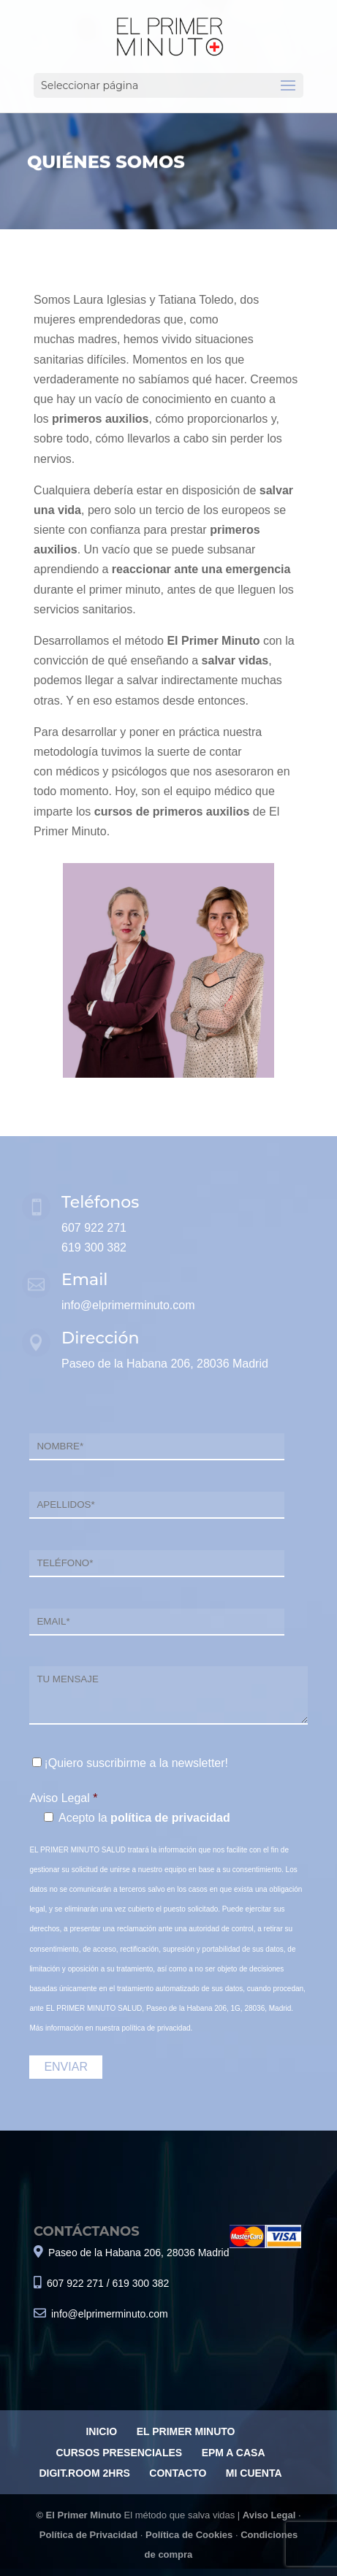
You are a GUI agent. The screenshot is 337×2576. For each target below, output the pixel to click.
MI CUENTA (254, 2473)
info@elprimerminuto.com (128, 1305)
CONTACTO (177, 2473)
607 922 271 (93, 1228)
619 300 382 (93, 1247)
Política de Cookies (188, 2534)
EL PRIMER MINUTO (186, 2431)
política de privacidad (170, 1818)
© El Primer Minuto (80, 2515)
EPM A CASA (233, 2452)
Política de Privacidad (88, 2534)
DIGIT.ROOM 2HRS (84, 2473)
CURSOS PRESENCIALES (119, 2452)
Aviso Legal (269, 2515)
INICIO (101, 2431)
